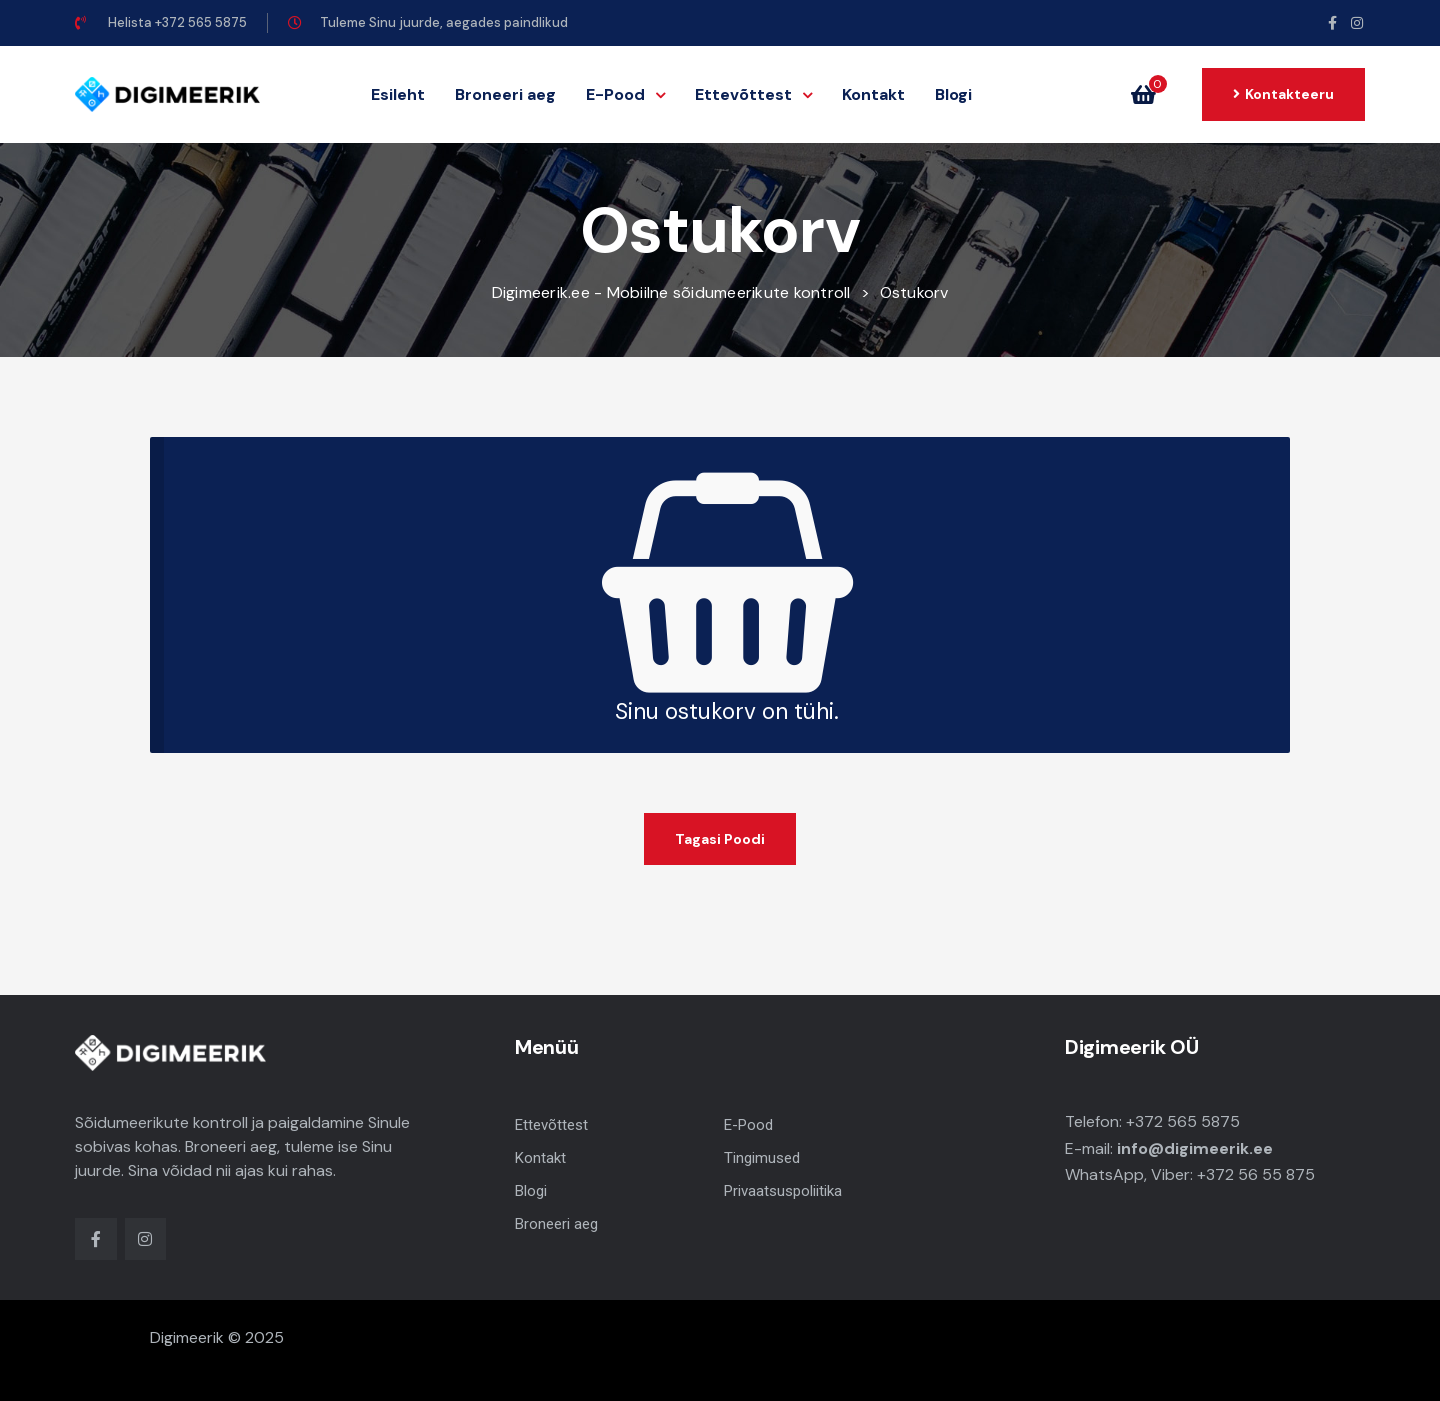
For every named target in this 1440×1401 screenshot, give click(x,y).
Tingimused (762, 1158)
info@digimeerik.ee (1195, 1148)
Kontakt (873, 94)
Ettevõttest (753, 94)
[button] (1283, 94)
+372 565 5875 (1183, 1121)
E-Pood (625, 94)
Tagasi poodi (720, 839)
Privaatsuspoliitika (783, 1191)
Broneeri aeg (505, 94)
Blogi (953, 94)
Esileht (398, 94)
